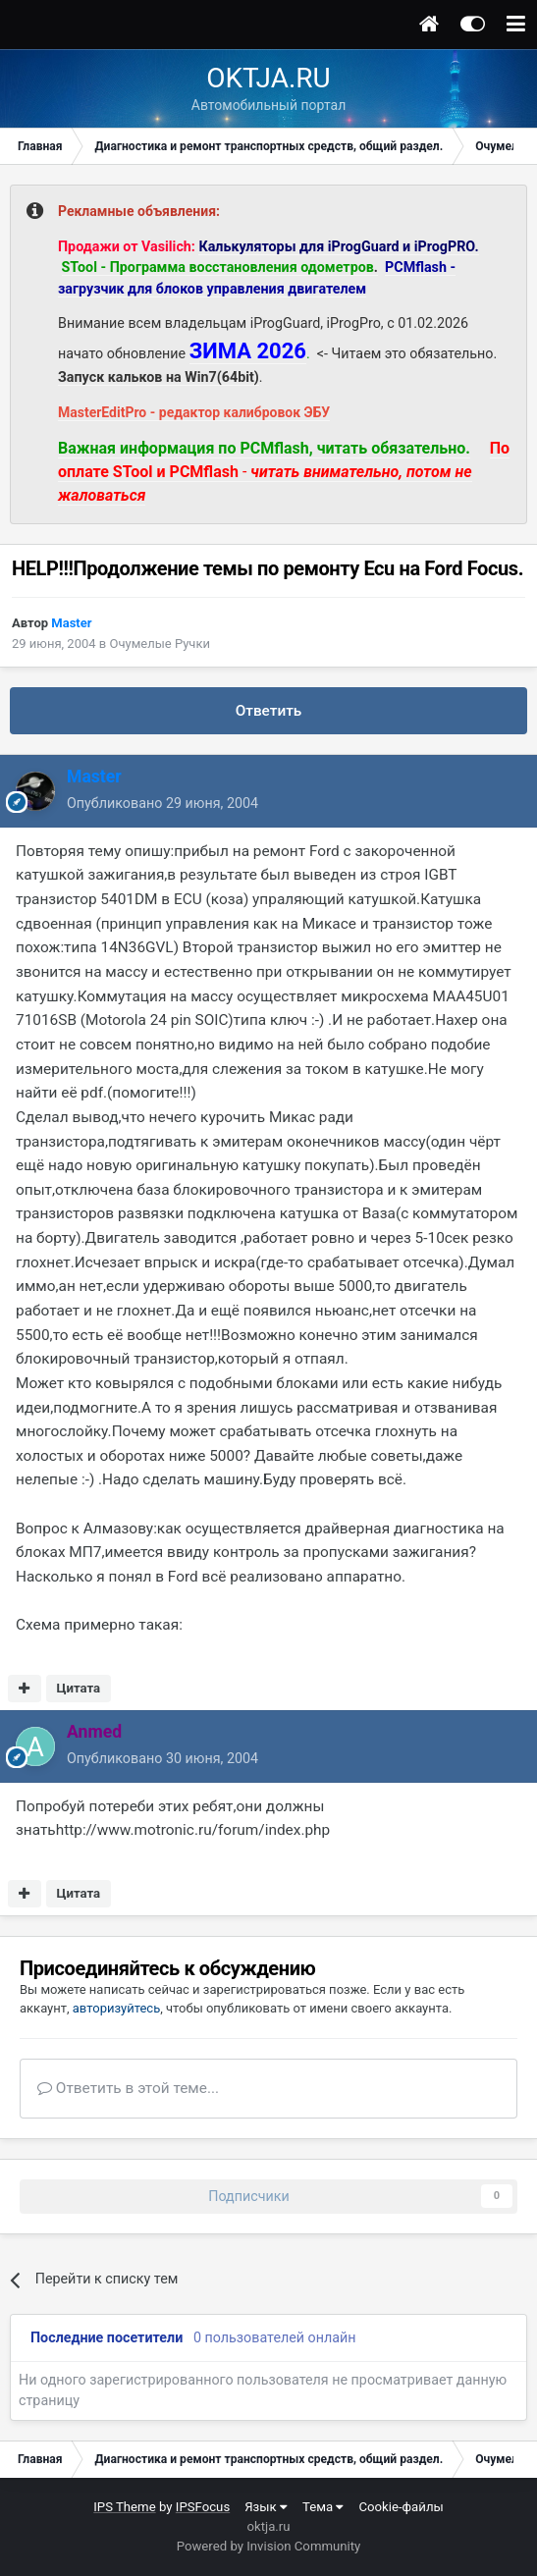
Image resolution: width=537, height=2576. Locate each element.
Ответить (269, 711)
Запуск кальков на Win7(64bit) (158, 377)
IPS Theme (124, 2506)
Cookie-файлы (400, 2506)
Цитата (78, 1688)
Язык (266, 2506)
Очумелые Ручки (159, 643)
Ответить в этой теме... (128, 2088)
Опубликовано (162, 803)
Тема (323, 2506)
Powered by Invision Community (269, 2546)
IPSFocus (203, 2506)
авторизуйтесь (116, 2008)
